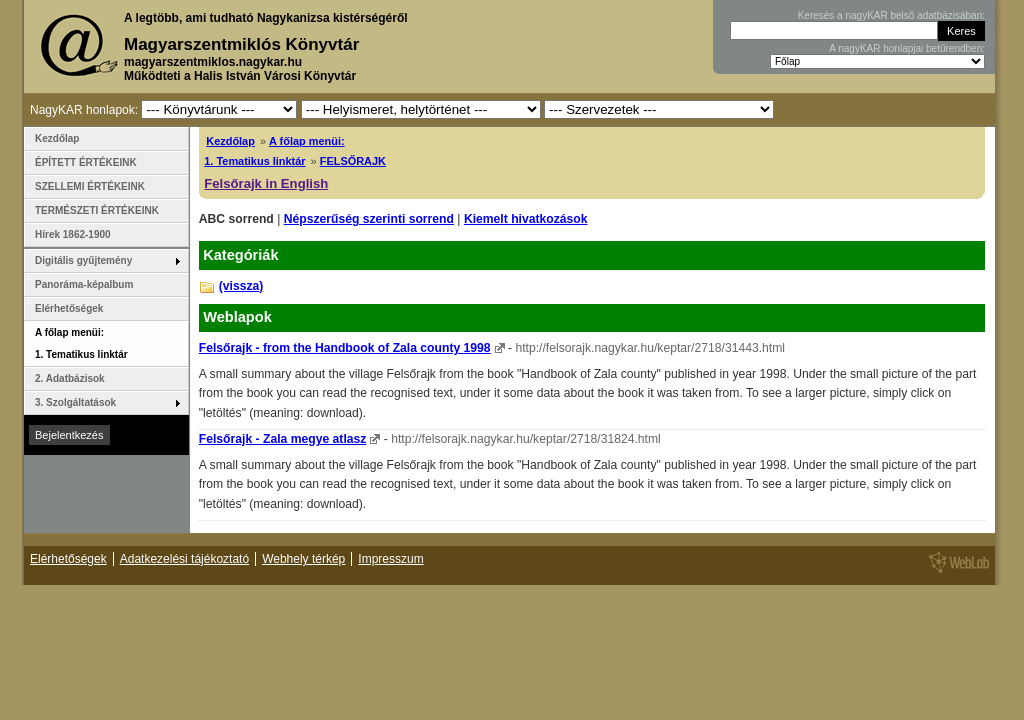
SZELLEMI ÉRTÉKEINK (90, 186)
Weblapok (237, 317)
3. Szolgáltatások (75, 402)
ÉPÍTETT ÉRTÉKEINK (86, 162)
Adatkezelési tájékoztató (184, 559)
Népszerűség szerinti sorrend (369, 219)
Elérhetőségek (69, 308)
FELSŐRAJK (353, 161)
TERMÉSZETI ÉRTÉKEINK (97, 210)
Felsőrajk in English (266, 183)
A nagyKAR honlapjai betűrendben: (907, 48)
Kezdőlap (230, 141)
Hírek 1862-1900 (73, 234)
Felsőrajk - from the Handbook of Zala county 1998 (345, 348)
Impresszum (390, 559)
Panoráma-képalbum (84, 284)
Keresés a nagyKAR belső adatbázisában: (891, 15)
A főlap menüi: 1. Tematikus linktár (81, 343)
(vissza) (241, 286)
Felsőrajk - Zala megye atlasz (283, 439)
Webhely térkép (303, 559)
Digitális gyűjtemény (83, 260)
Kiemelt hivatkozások (526, 219)
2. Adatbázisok (70, 378)
